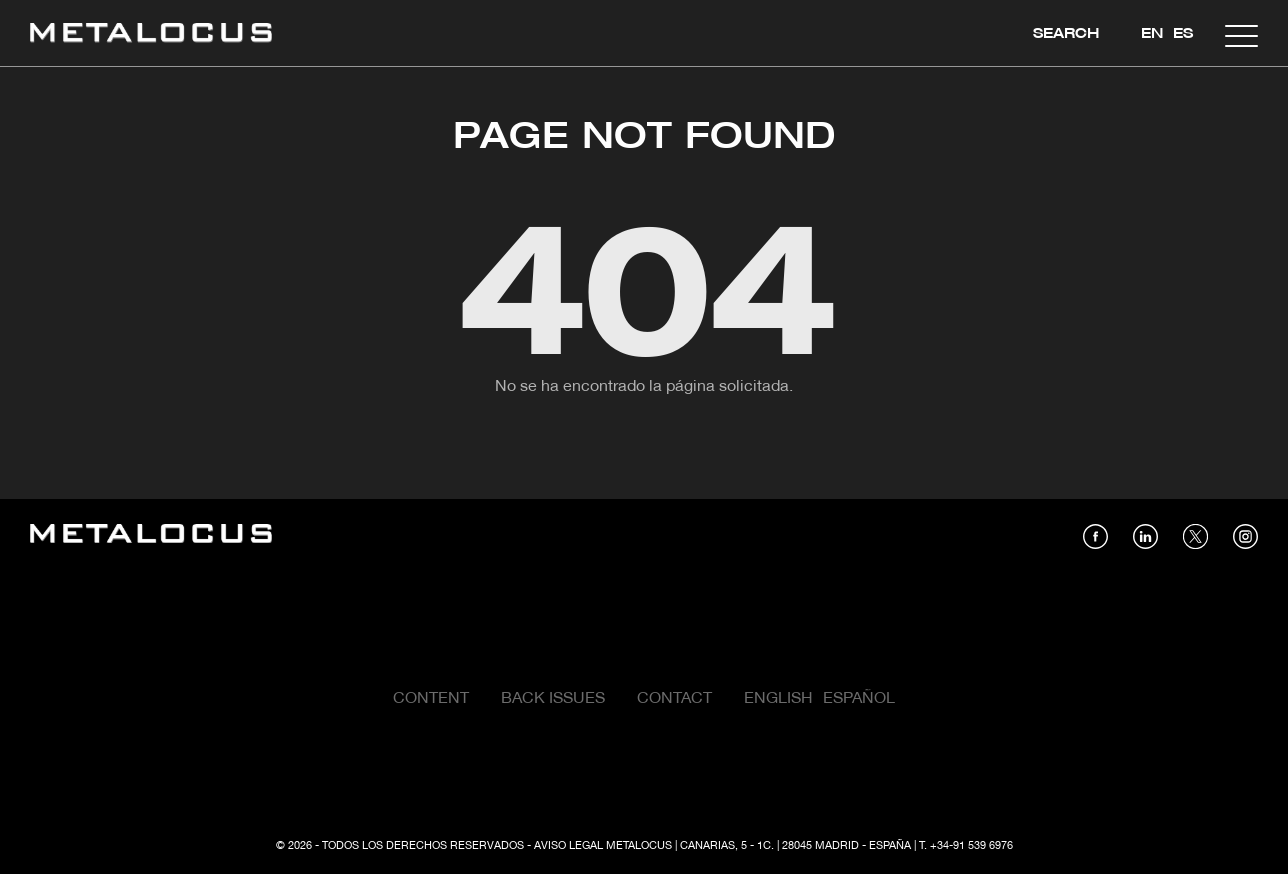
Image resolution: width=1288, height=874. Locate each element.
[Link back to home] (151, 35)
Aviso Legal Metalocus (603, 846)
